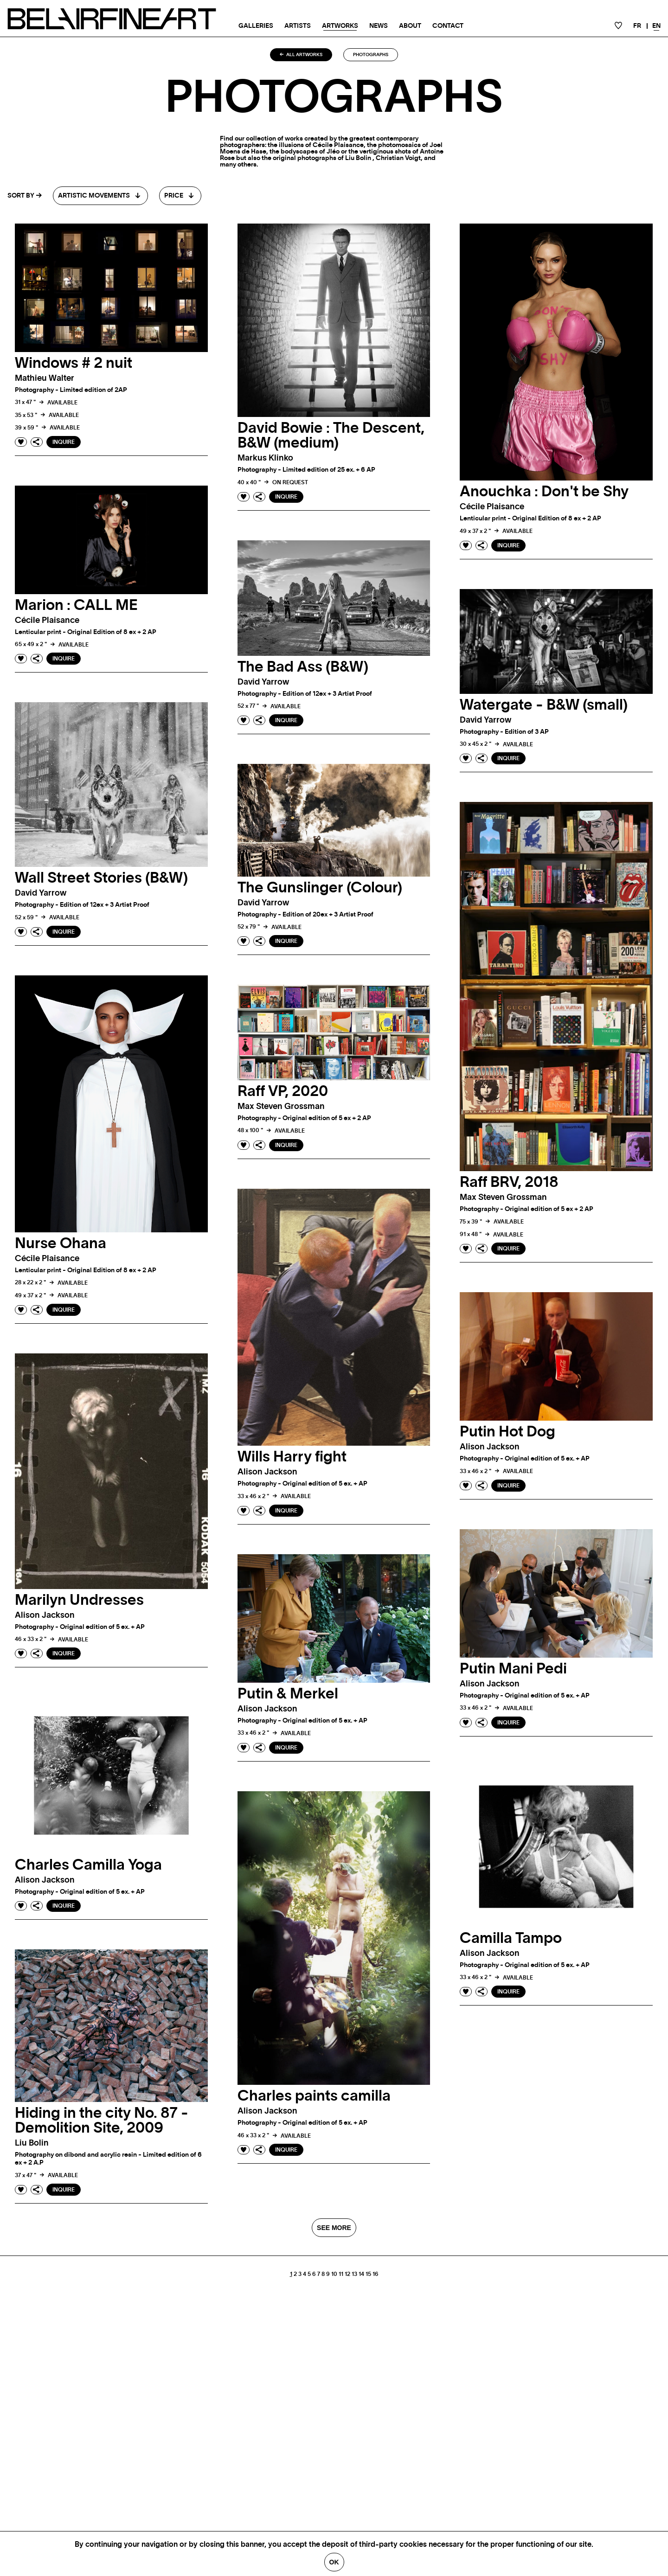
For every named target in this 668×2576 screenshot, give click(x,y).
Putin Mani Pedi (513, 1668)
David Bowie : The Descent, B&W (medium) (331, 435)
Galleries (255, 26)
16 (376, 2274)
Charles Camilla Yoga (88, 1865)
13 (354, 2274)
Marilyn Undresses (79, 1600)
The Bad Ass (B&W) (303, 667)
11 (341, 2274)
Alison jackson (267, 1472)
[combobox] (100, 196)
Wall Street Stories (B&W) (101, 878)
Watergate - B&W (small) (544, 705)
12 (347, 2274)
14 (361, 2274)
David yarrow (263, 682)
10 (334, 2274)
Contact (447, 26)
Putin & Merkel (288, 1693)
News (378, 26)
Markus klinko (265, 458)
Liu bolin (32, 2143)
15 (368, 2274)
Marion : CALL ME (76, 605)
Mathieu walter (44, 378)
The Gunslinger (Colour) (320, 887)
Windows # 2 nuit (73, 363)
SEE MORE (334, 2227)
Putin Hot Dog (507, 1431)
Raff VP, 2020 (283, 1091)
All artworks (301, 54)
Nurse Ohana (60, 1243)
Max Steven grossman (503, 1197)
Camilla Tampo (511, 1938)
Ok (334, 2562)
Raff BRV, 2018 (509, 1182)
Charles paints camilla (314, 2096)
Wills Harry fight (292, 1456)
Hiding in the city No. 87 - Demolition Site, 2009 (101, 2120)
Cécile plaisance (492, 507)
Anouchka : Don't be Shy (544, 491)
